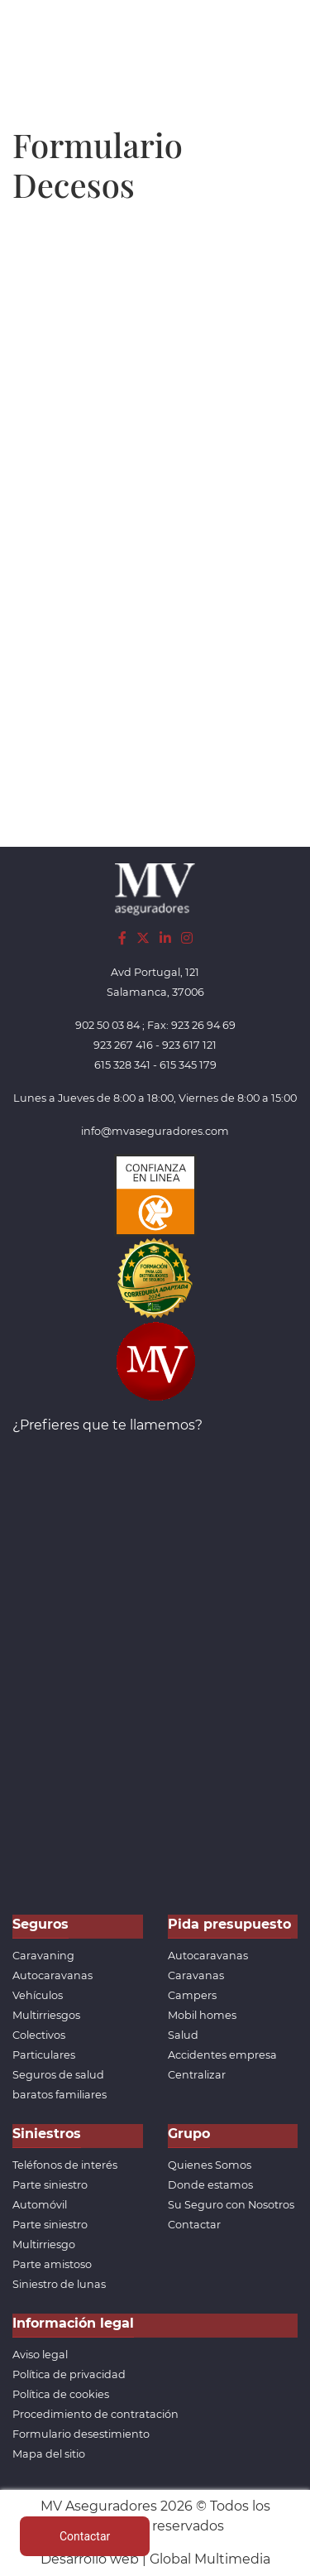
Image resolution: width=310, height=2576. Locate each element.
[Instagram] (187, 938)
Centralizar (197, 2075)
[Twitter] (143, 938)
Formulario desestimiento (81, 2434)
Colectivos (38, 2035)
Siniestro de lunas (59, 2284)
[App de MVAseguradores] (155, 1360)
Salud (183, 2035)
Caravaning (43, 1955)
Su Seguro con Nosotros (231, 2205)
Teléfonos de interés (64, 2165)
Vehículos (37, 1995)
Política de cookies (60, 2394)
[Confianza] (155, 1195)
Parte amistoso (52, 2264)
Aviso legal (40, 2354)
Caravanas (196, 1975)
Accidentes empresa (222, 2055)
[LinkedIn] (165, 938)
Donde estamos (210, 2185)
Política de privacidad (69, 2374)
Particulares (43, 2055)
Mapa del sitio (48, 2454)
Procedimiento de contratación (95, 2414)
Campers (192, 1995)
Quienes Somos (209, 2165)
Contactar (194, 2224)
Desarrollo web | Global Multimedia (155, 2559)
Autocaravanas (52, 1975)
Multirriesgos (46, 2015)
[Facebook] (122, 938)
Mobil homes (202, 2015)
